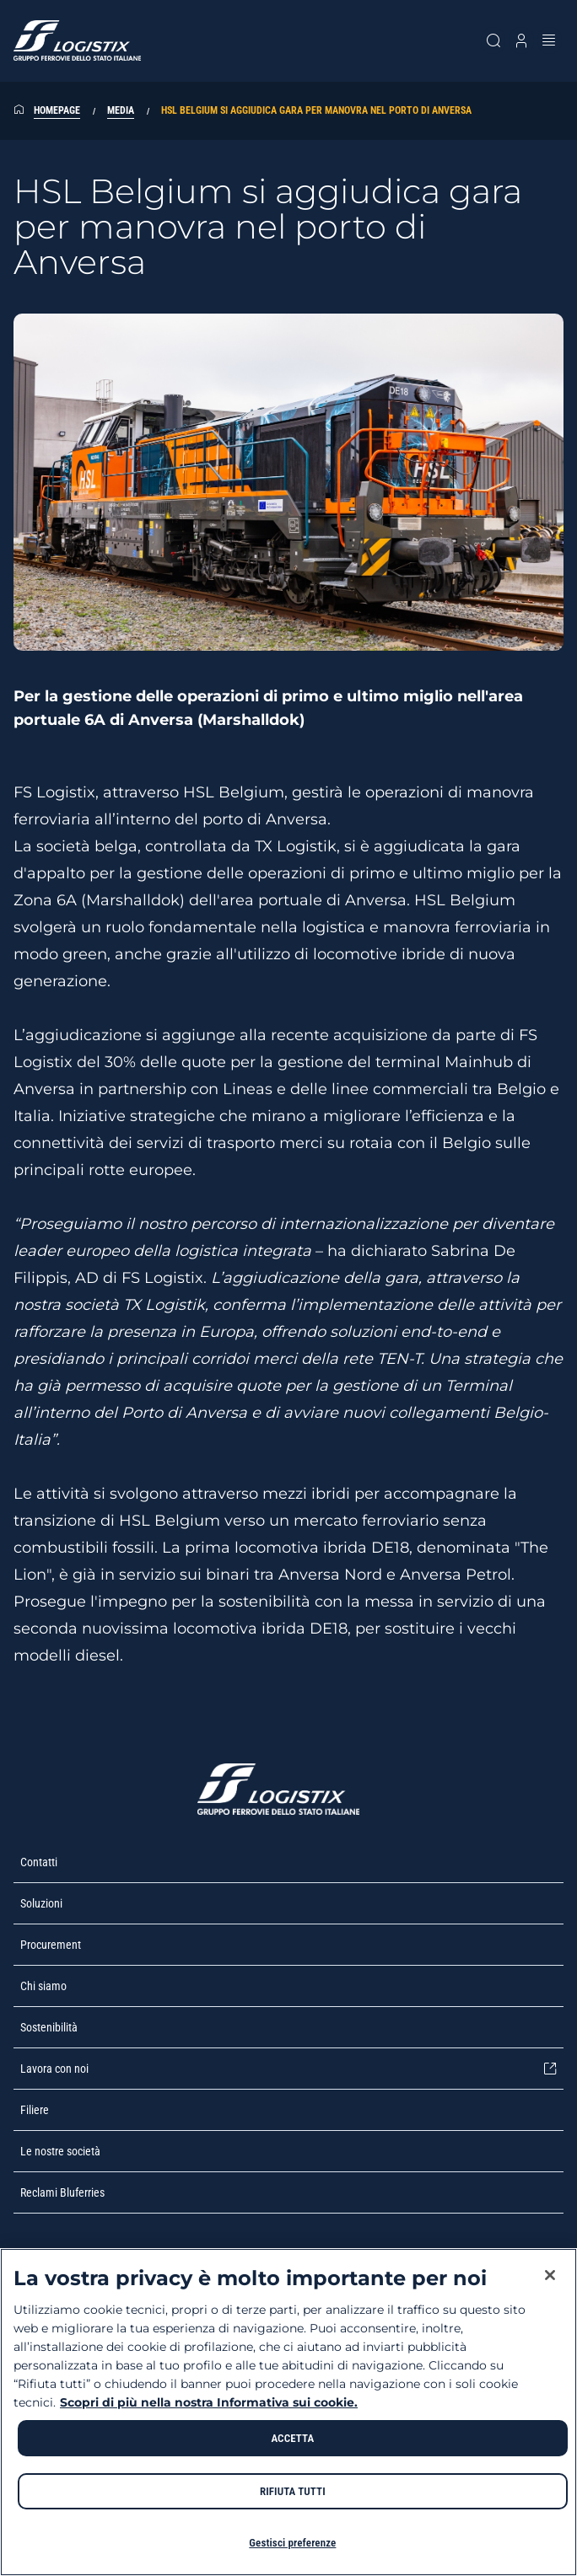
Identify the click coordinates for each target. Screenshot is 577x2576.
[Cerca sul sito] (493, 40)
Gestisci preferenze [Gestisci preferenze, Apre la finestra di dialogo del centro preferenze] (292, 2542)
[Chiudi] (550, 2275)
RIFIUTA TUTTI (293, 2491)
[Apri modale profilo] (521, 40)
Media (120, 110)
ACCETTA (292, 2438)
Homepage (57, 110)
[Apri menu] (549, 40)
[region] (288, 2412)
